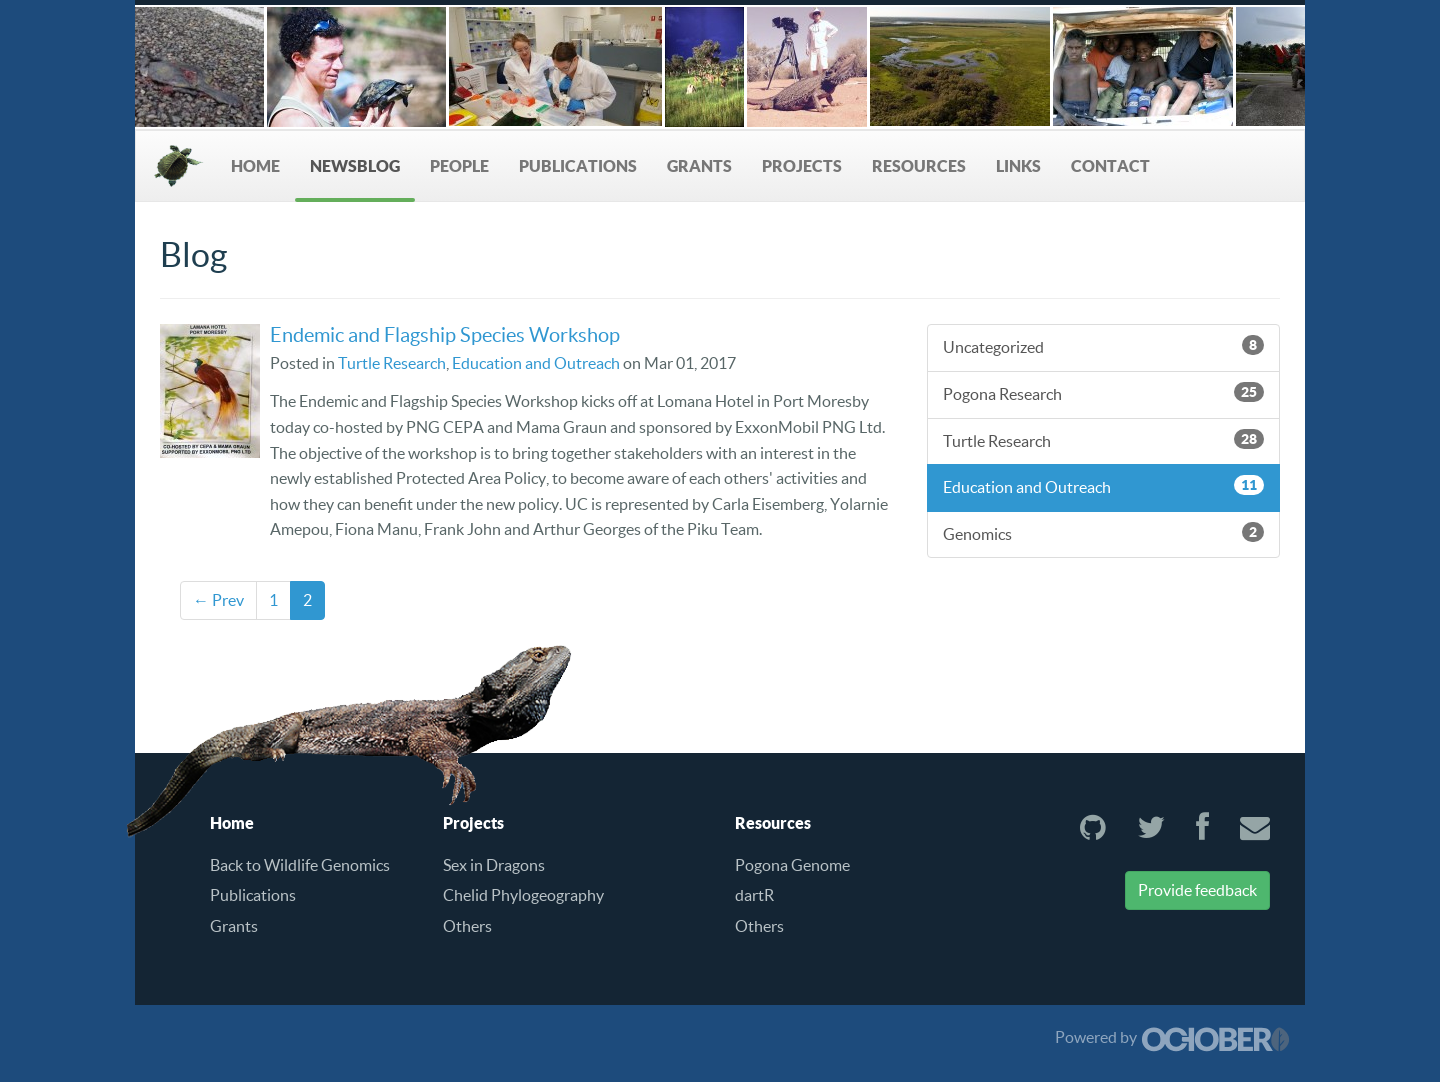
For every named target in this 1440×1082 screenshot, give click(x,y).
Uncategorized (1103, 345)
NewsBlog (355, 166)
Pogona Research (1103, 392)
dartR (754, 895)
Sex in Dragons (494, 865)
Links (1018, 166)
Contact (1110, 166)
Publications (578, 166)
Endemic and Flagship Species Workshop (445, 335)
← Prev (218, 600)
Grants (699, 166)
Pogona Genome (792, 865)
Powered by (1172, 1037)
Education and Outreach (536, 363)
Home (255, 166)
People (459, 166)
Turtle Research (392, 363)
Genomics (1103, 532)
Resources (919, 166)
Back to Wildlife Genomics (300, 865)
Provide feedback (1197, 890)
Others (467, 926)
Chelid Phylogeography (523, 895)
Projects (802, 166)
